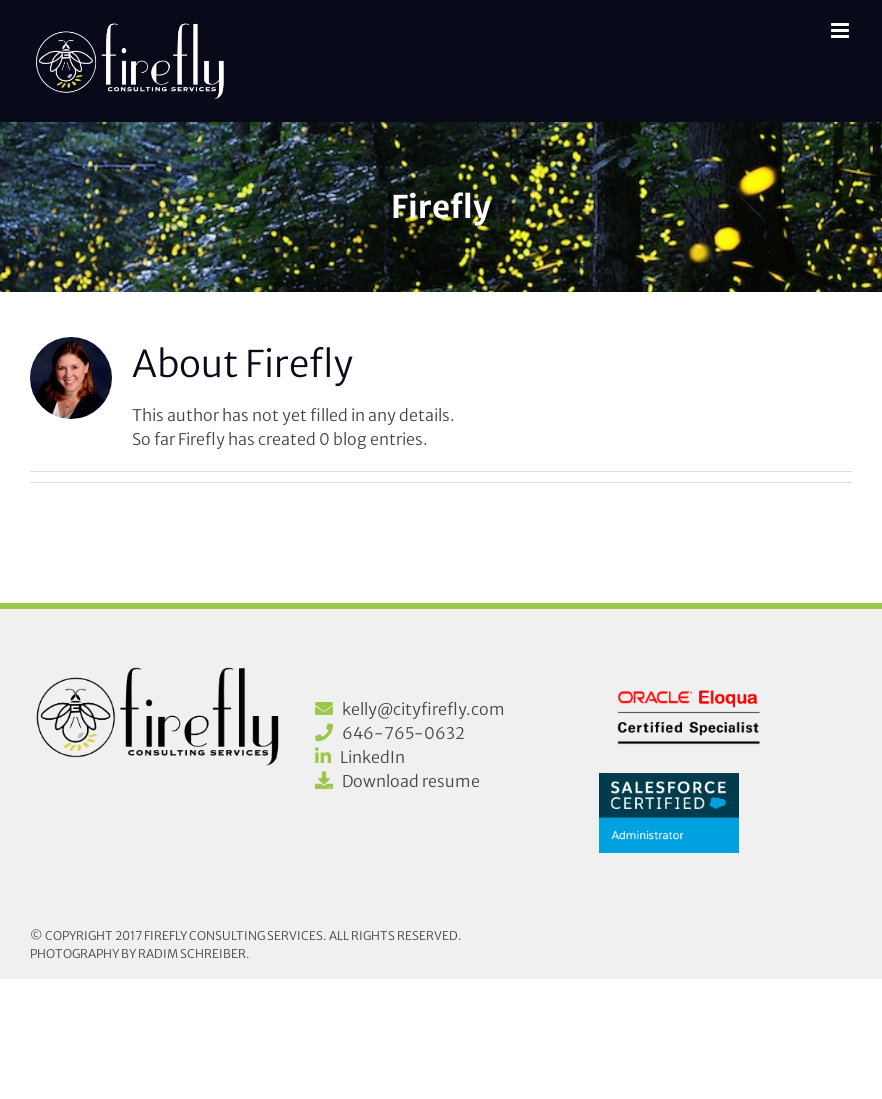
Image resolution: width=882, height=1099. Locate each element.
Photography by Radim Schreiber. (140, 953)
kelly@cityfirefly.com (423, 709)
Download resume (411, 781)
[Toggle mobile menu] (841, 30)
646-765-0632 (403, 733)
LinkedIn (372, 757)
